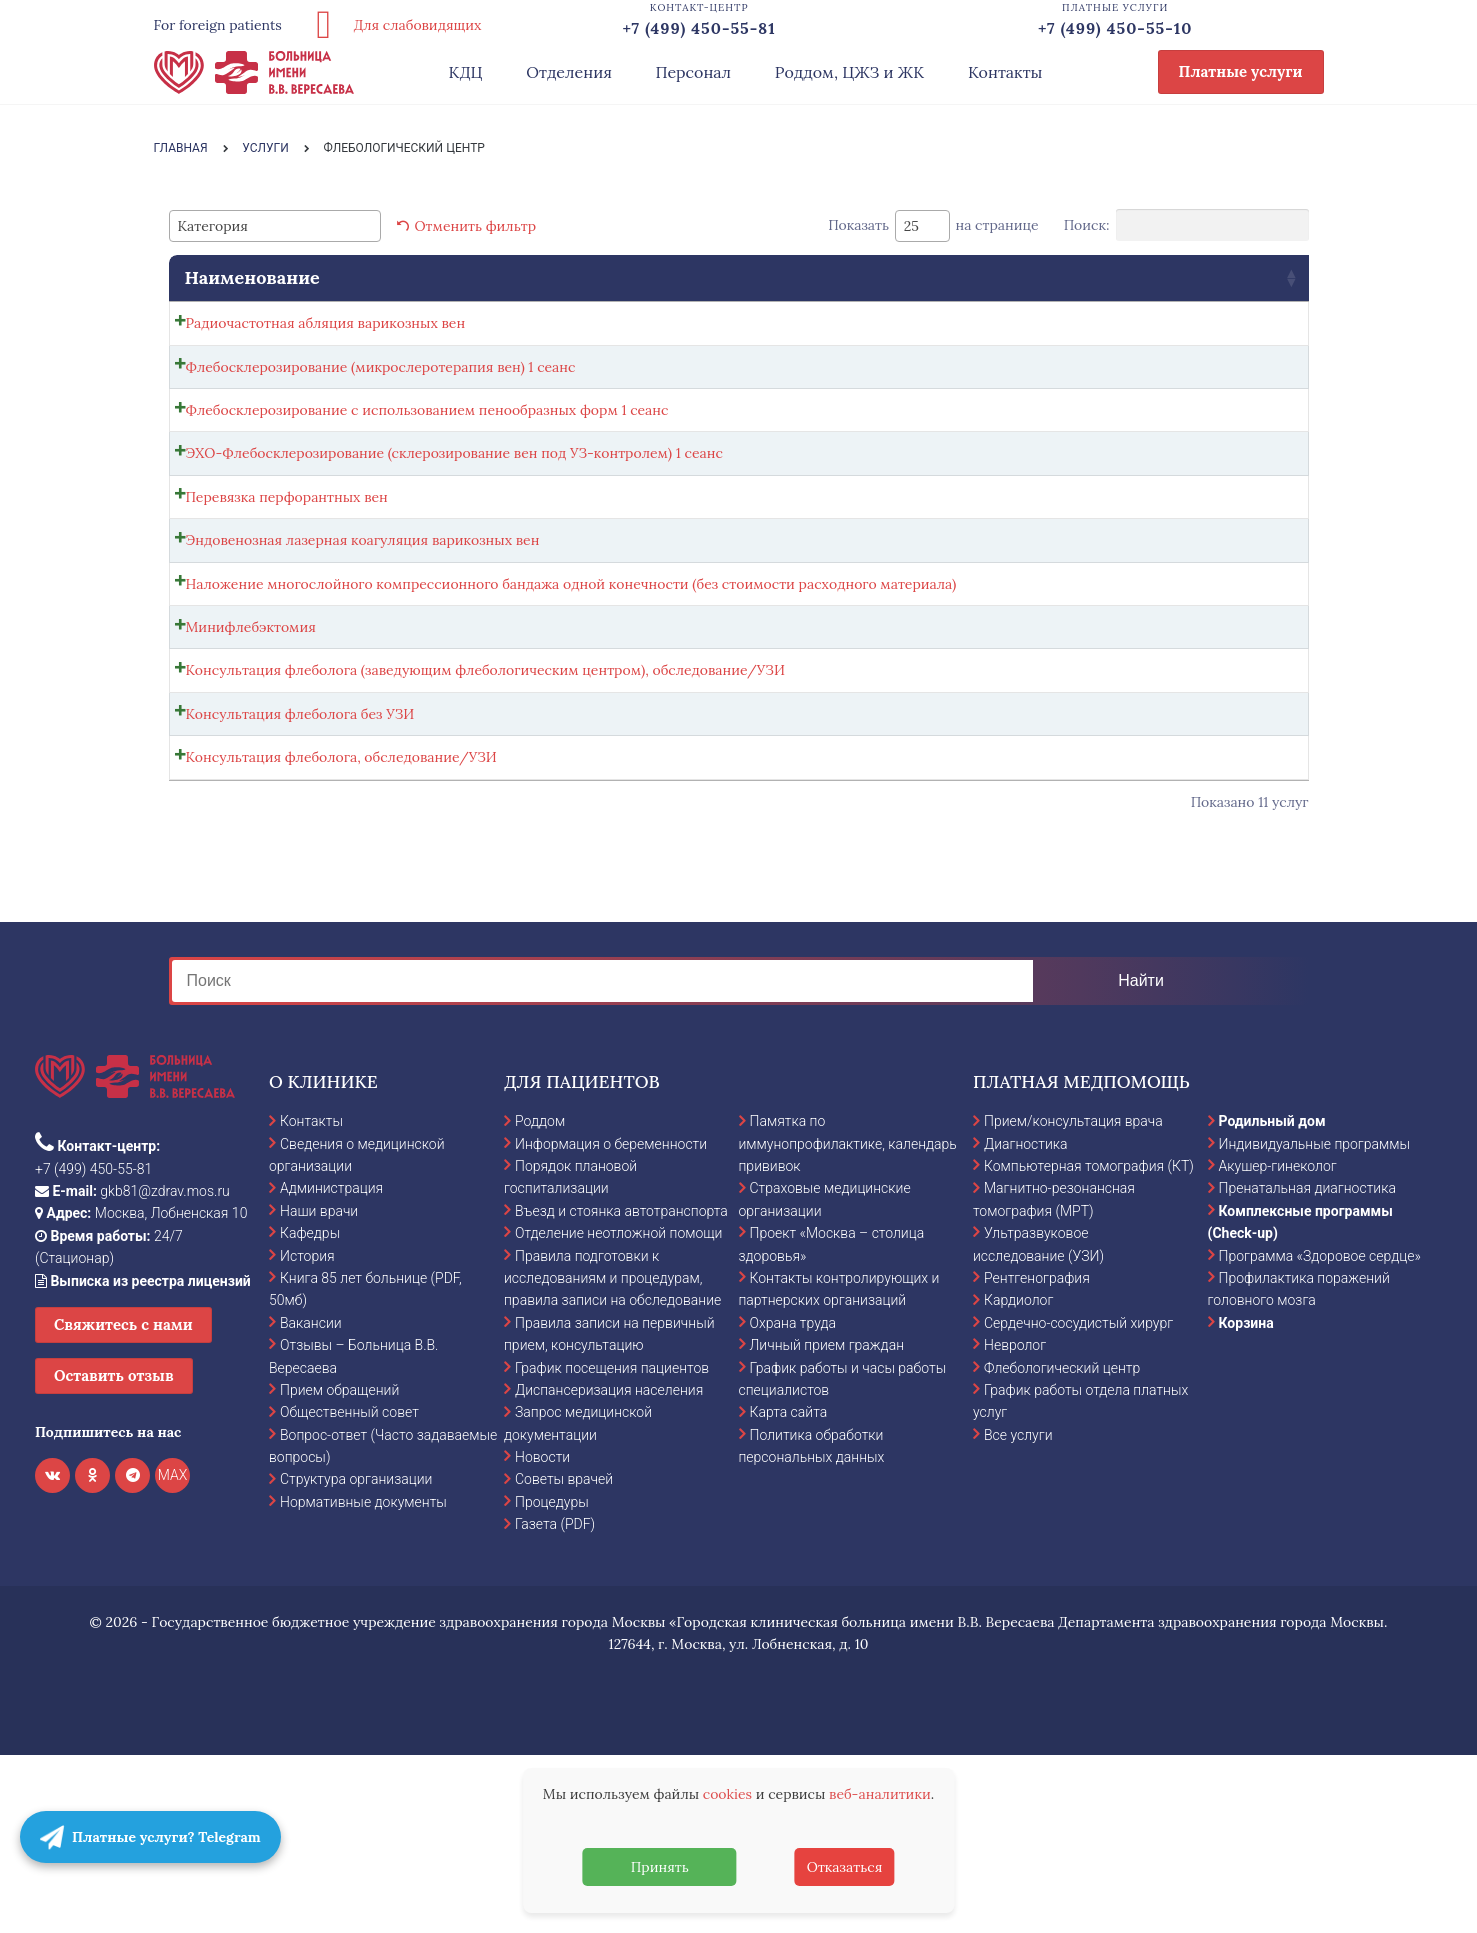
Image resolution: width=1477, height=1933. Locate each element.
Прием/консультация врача (1073, 1298)
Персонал (694, 72)
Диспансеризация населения (609, 1567)
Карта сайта (789, 1589)
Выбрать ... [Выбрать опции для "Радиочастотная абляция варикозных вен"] (1210, 328)
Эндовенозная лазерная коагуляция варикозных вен (363, 611)
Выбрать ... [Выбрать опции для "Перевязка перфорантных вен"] (1210, 561)
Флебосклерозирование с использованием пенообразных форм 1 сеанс (427, 446)
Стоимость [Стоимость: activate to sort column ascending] (973, 277)
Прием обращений (339, 1567)
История (307, 1432)
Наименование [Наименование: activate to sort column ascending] (252, 277)
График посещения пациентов (612, 1544)
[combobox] (275, 226)
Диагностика (1026, 1320)
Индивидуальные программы (1315, 1320)
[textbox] (219, 226)
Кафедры (310, 1410)
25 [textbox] (911, 226)
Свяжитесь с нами (123, 1501)
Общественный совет (349, 1589)
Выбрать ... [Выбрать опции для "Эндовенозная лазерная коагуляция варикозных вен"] (1210, 616)
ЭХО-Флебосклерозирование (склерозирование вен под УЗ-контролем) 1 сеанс (454, 501)
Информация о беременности (611, 1320)
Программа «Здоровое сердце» (1320, 1432)
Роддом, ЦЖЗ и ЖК (849, 72)
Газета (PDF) (555, 1701)
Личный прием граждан (827, 1522)
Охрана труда (793, 1500)
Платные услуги (1241, 71)
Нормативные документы (363, 1679)
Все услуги (1018, 1612)
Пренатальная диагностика (1307, 1365)
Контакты (1005, 72)
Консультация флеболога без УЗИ (300, 867)
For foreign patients (218, 25)
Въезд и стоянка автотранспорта (621, 1388)
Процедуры (552, 1679)
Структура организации (356, 1656)
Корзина (1246, 1500)
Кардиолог (1018, 1477)
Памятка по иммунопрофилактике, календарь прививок (848, 1320)
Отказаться (845, 1867)
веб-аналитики (880, 1794)
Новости (542, 1634)
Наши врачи (319, 1388)
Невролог (1015, 1522)
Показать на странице (933, 226)
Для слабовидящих (392, 25)
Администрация (331, 1365)
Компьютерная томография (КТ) (1089, 1343)
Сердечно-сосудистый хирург (1078, 1500)
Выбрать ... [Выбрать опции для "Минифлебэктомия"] (1210, 750)
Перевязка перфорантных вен (287, 556)
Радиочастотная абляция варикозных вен (326, 323)
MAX (173, 1652)
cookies (727, 1794)
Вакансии (311, 1500)
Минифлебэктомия (251, 745)
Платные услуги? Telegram (150, 1837)
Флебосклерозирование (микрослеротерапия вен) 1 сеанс (381, 391)
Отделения (569, 72)
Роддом (540, 1298)
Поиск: (1186, 225)
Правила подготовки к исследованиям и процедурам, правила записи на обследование (612, 1454)
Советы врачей (564, 1656)
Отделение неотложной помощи (618, 1410)
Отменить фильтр (476, 226)
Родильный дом (1272, 1298)
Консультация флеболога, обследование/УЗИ (341, 922)
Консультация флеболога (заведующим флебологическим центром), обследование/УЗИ (485, 812)
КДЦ (466, 72)
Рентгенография (1037, 1455)
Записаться (1150, 396)
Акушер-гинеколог (1278, 1343)
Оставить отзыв (114, 1552)
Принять (660, 1867)
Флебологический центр (1062, 1544)
